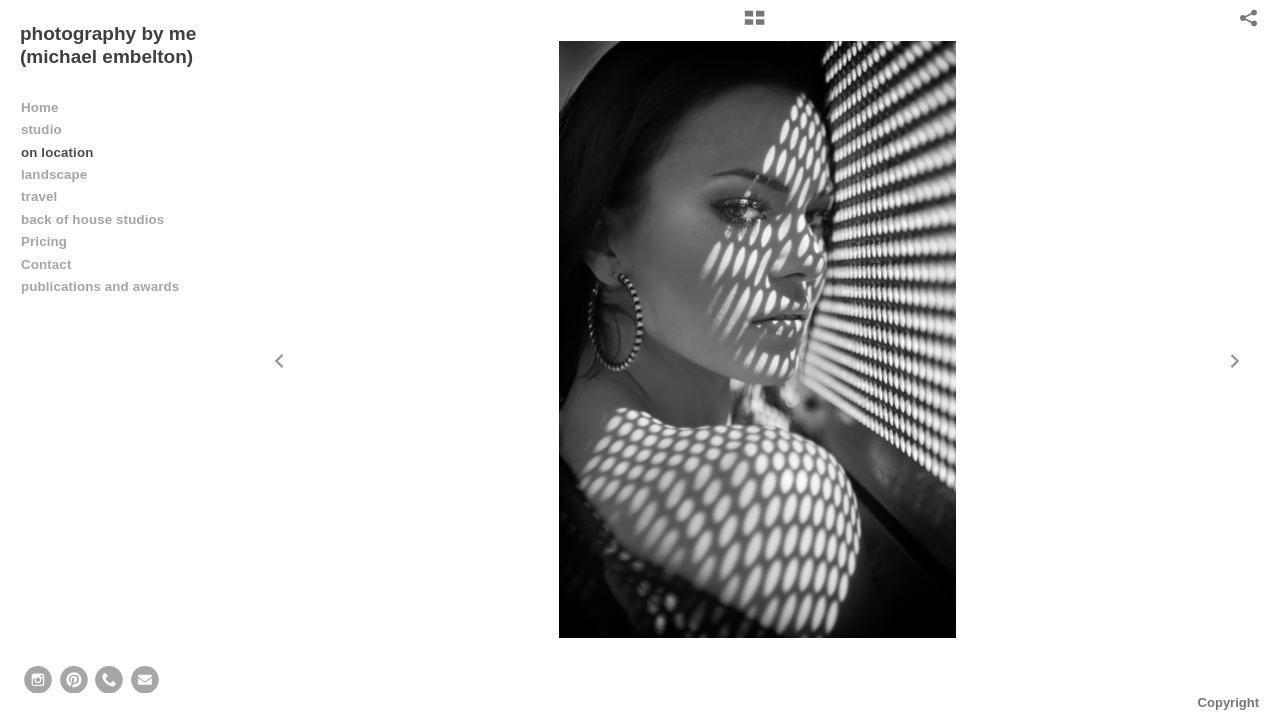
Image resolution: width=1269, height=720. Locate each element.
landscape (54, 174)
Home (40, 107)
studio (41, 129)
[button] (754, 25)
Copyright (1228, 702)
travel (39, 196)
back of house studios (92, 219)
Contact (46, 264)
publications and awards (100, 286)
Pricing (44, 241)
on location (57, 152)
